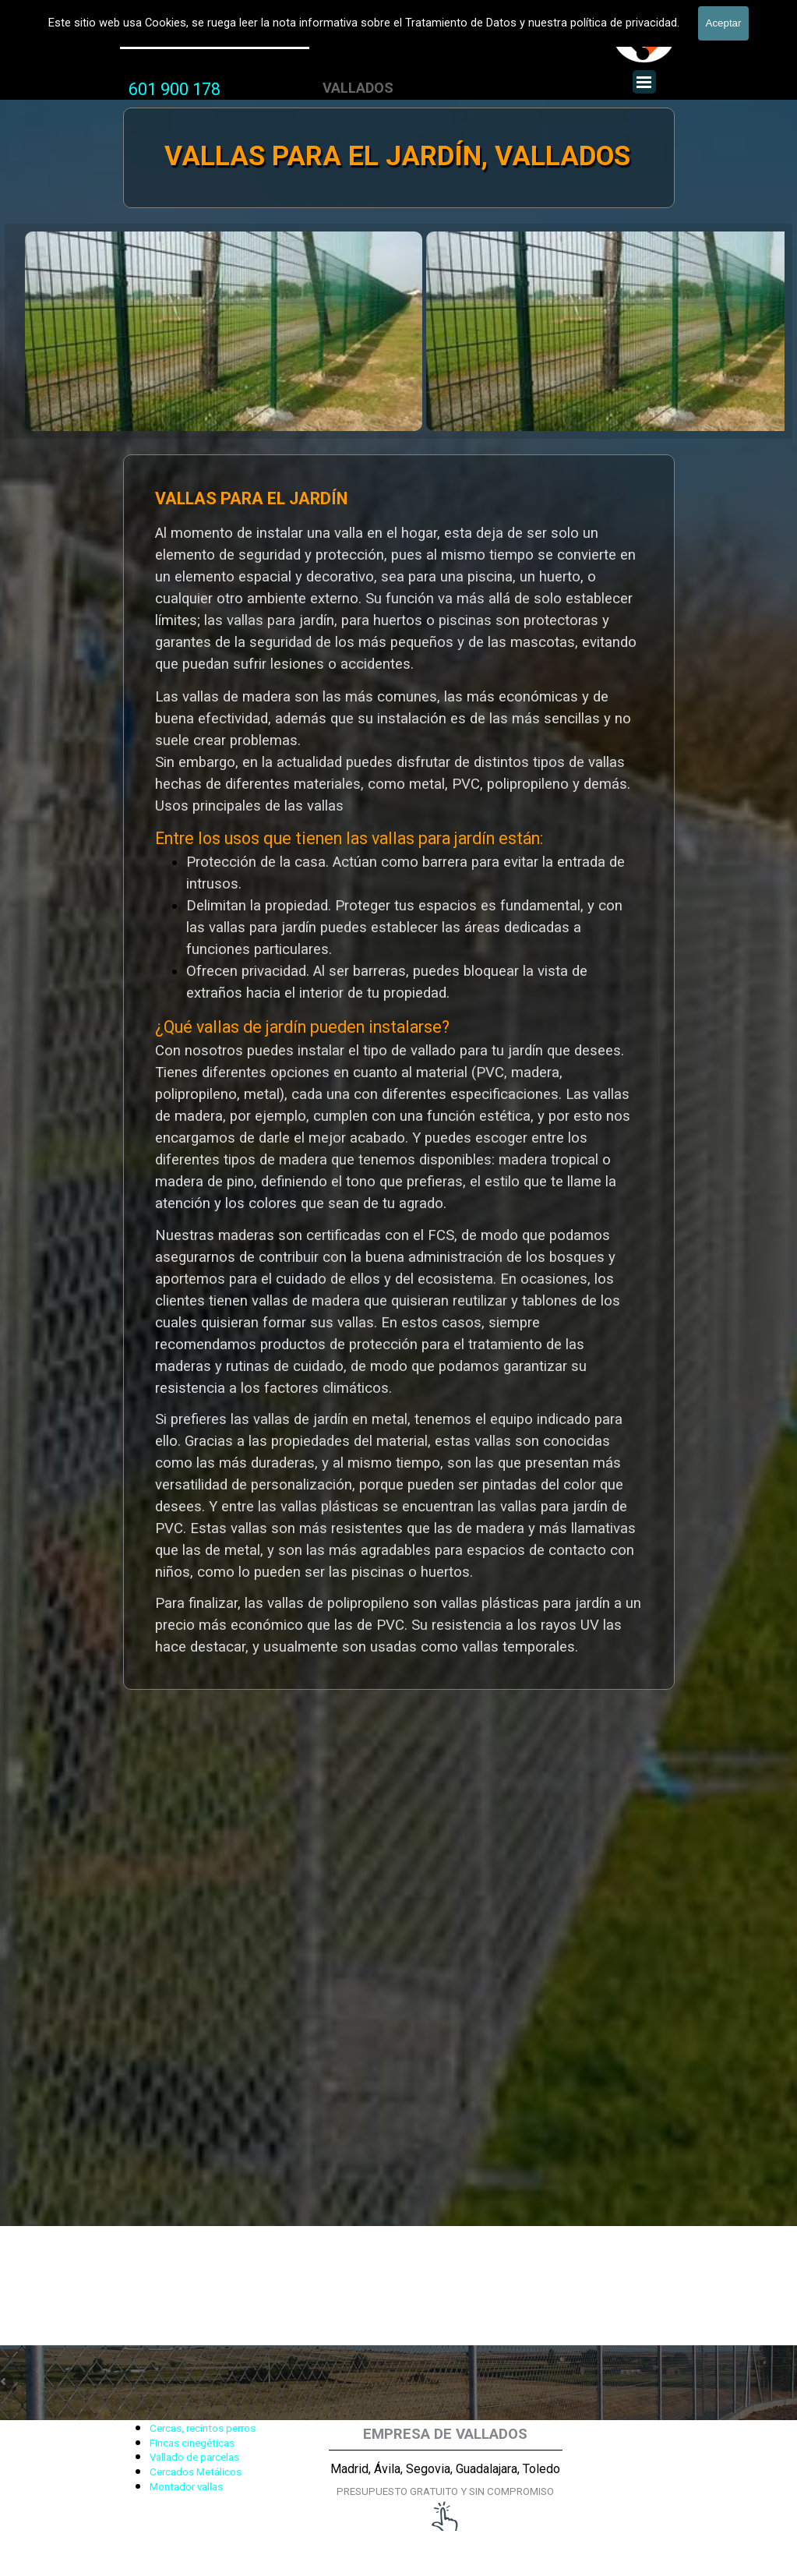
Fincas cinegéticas (192, 2443)
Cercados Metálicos (196, 2472)
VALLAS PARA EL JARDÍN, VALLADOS (397, 156)
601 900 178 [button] (174, 89)
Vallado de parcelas (194, 2457)
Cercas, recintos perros (203, 2428)
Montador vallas (186, 2487)
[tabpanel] (174, 89)
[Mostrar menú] (644, 82)
